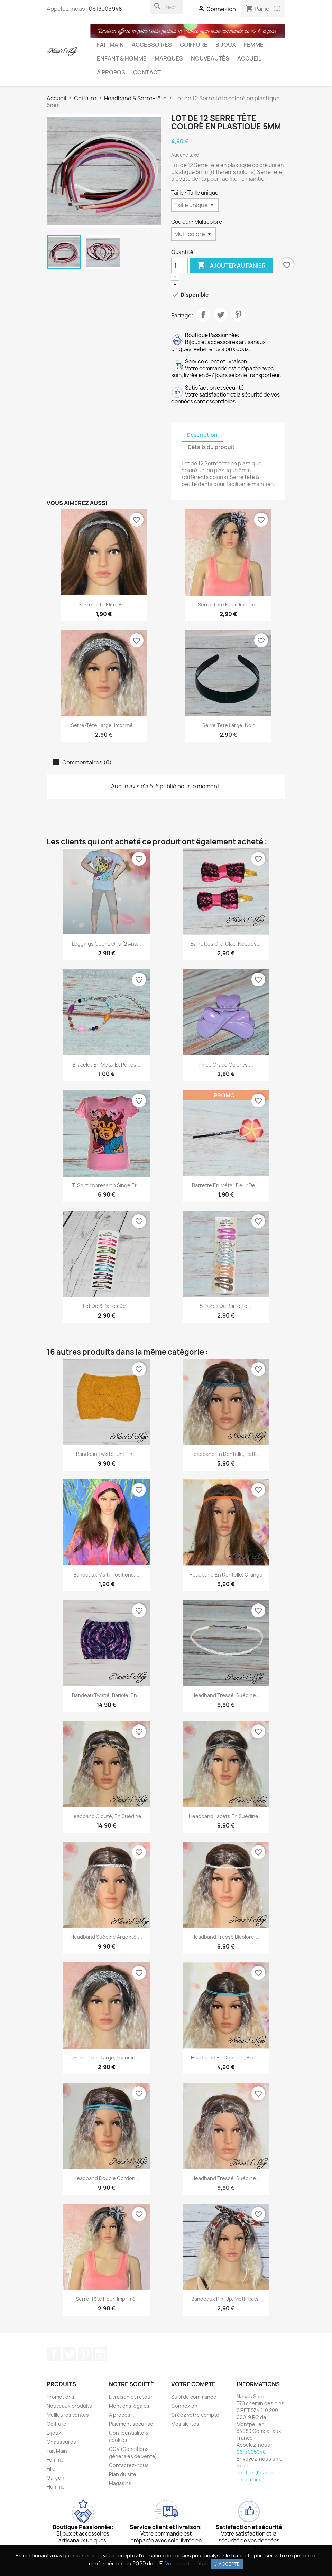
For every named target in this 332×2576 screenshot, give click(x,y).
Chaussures (61, 2441)
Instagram (100, 2354)
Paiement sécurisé (131, 2423)
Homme (56, 2486)
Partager (203, 315)
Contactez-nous (129, 2465)
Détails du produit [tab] (211, 447)
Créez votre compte (195, 2414)
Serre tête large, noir (228, 725)
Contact (147, 72)
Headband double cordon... (106, 2178)
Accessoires (152, 44)
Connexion (184, 2405)
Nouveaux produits (69, 2405)
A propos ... (122, 2414)
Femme (254, 44)
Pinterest (238, 315)
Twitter (69, 2354)
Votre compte (193, 2384)
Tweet (221, 315)
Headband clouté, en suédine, (106, 1816)
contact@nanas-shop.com (256, 2476)
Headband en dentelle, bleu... (226, 2057)
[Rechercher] (166, 7)
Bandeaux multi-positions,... (106, 1574)
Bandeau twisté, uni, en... (106, 1454)
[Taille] (195, 205)
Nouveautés (210, 58)
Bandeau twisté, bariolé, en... (106, 1695)
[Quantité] (179, 265)
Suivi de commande (193, 2396)
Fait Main (110, 44)
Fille (51, 2468)
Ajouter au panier (231, 265)
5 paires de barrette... (225, 1306)
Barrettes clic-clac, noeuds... (226, 943)
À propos (111, 72)
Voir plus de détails (187, 2563)
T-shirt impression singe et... (106, 1185)
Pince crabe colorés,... (226, 1064)
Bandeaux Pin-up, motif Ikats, (225, 2299)
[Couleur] (193, 234)
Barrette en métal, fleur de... (225, 1185)
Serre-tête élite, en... (104, 604)
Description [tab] (202, 434)
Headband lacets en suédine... (225, 1816)
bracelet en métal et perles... (106, 1064)
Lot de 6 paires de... (106, 1306)
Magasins (120, 2483)
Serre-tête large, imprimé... (104, 725)
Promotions (60, 2396)
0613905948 (105, 8)
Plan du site (122, 2474)
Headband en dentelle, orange (225, 1574)
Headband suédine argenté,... (106, 1937)
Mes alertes (185, 2423)
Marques (169, 58)
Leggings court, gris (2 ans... (106, 943)
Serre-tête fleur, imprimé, (228, 604)
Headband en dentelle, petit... (225, 1454)
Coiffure (194, 44)
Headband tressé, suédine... (226, 1695)
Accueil (249, 58)
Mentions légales (129, 2405)
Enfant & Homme (122, 58)
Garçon (55, 2477)
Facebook (54, 2354)
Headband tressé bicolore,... (226, 1937)
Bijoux (225, 44)
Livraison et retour (131, 2396)
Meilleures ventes (68, 2414)
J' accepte (227, 2564)
